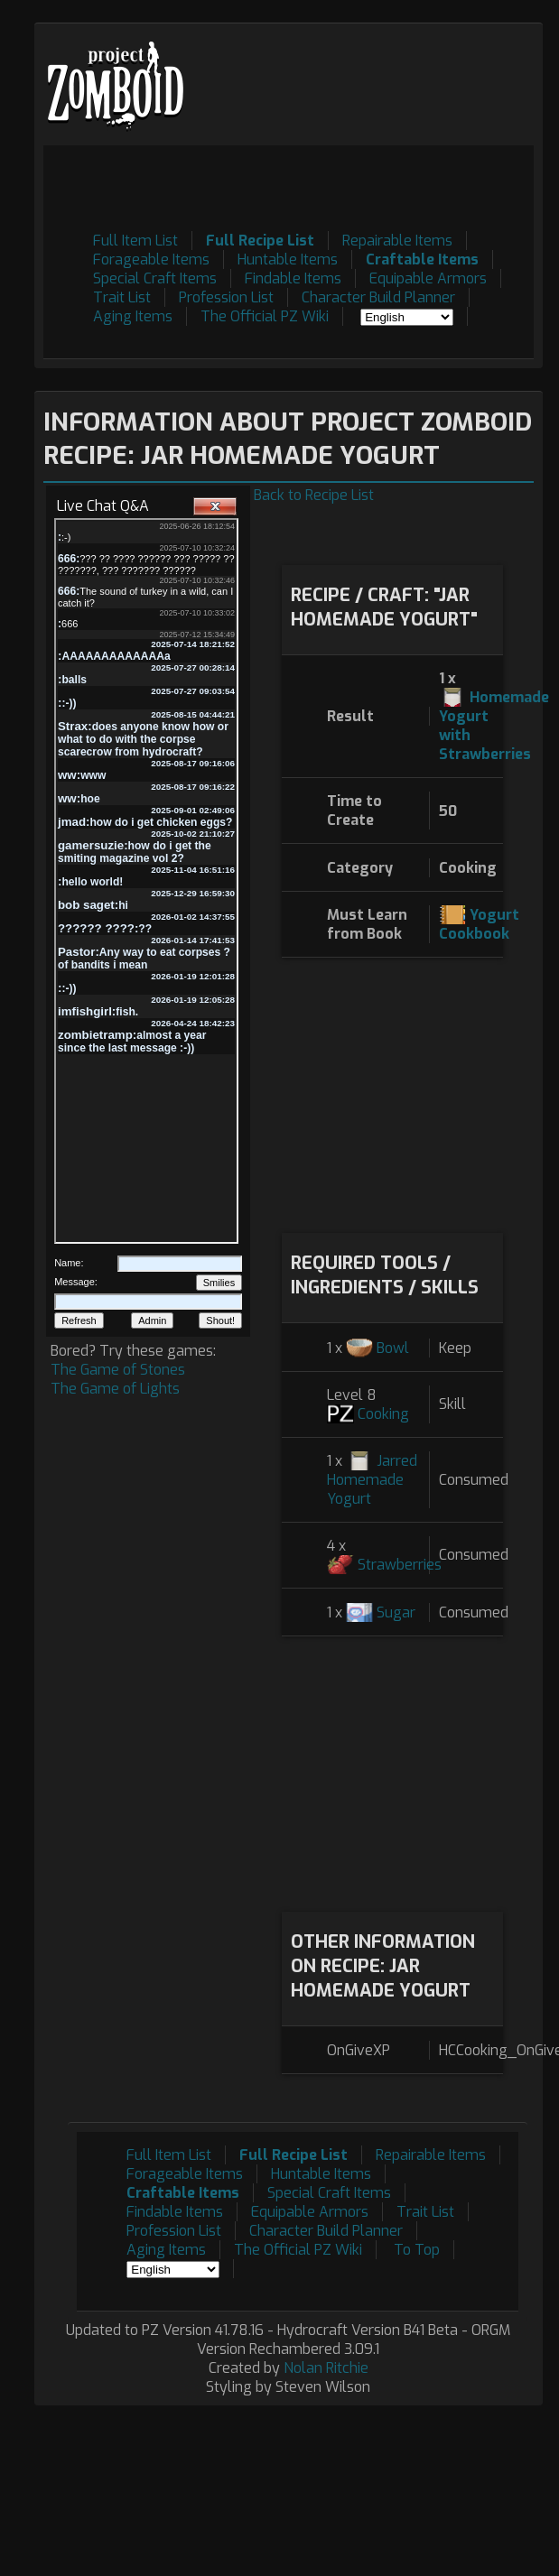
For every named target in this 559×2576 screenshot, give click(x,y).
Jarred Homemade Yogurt (372, 1479)
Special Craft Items (155, 278)
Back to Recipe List (314, 495)
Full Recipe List (260, 240)
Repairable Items (397, 240)
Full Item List (135, 240)
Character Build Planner (378, 297)
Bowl (393, 1348)
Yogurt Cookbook (479, 924)
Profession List (226, 297)
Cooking (383, 1413)
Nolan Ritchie (326, 2367)
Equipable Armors (428, 278)
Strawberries (400, 1564)
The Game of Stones (118, 1369)
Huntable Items (288, 259)
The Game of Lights (115, 1388)
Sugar (396, 1612)
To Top (417, 2249)
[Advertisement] (392, 1093)
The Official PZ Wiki (264, 316)
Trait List (122, 297)
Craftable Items (422, 259)
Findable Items (293, 278)
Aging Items (132, 316)
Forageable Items (151, 259)
